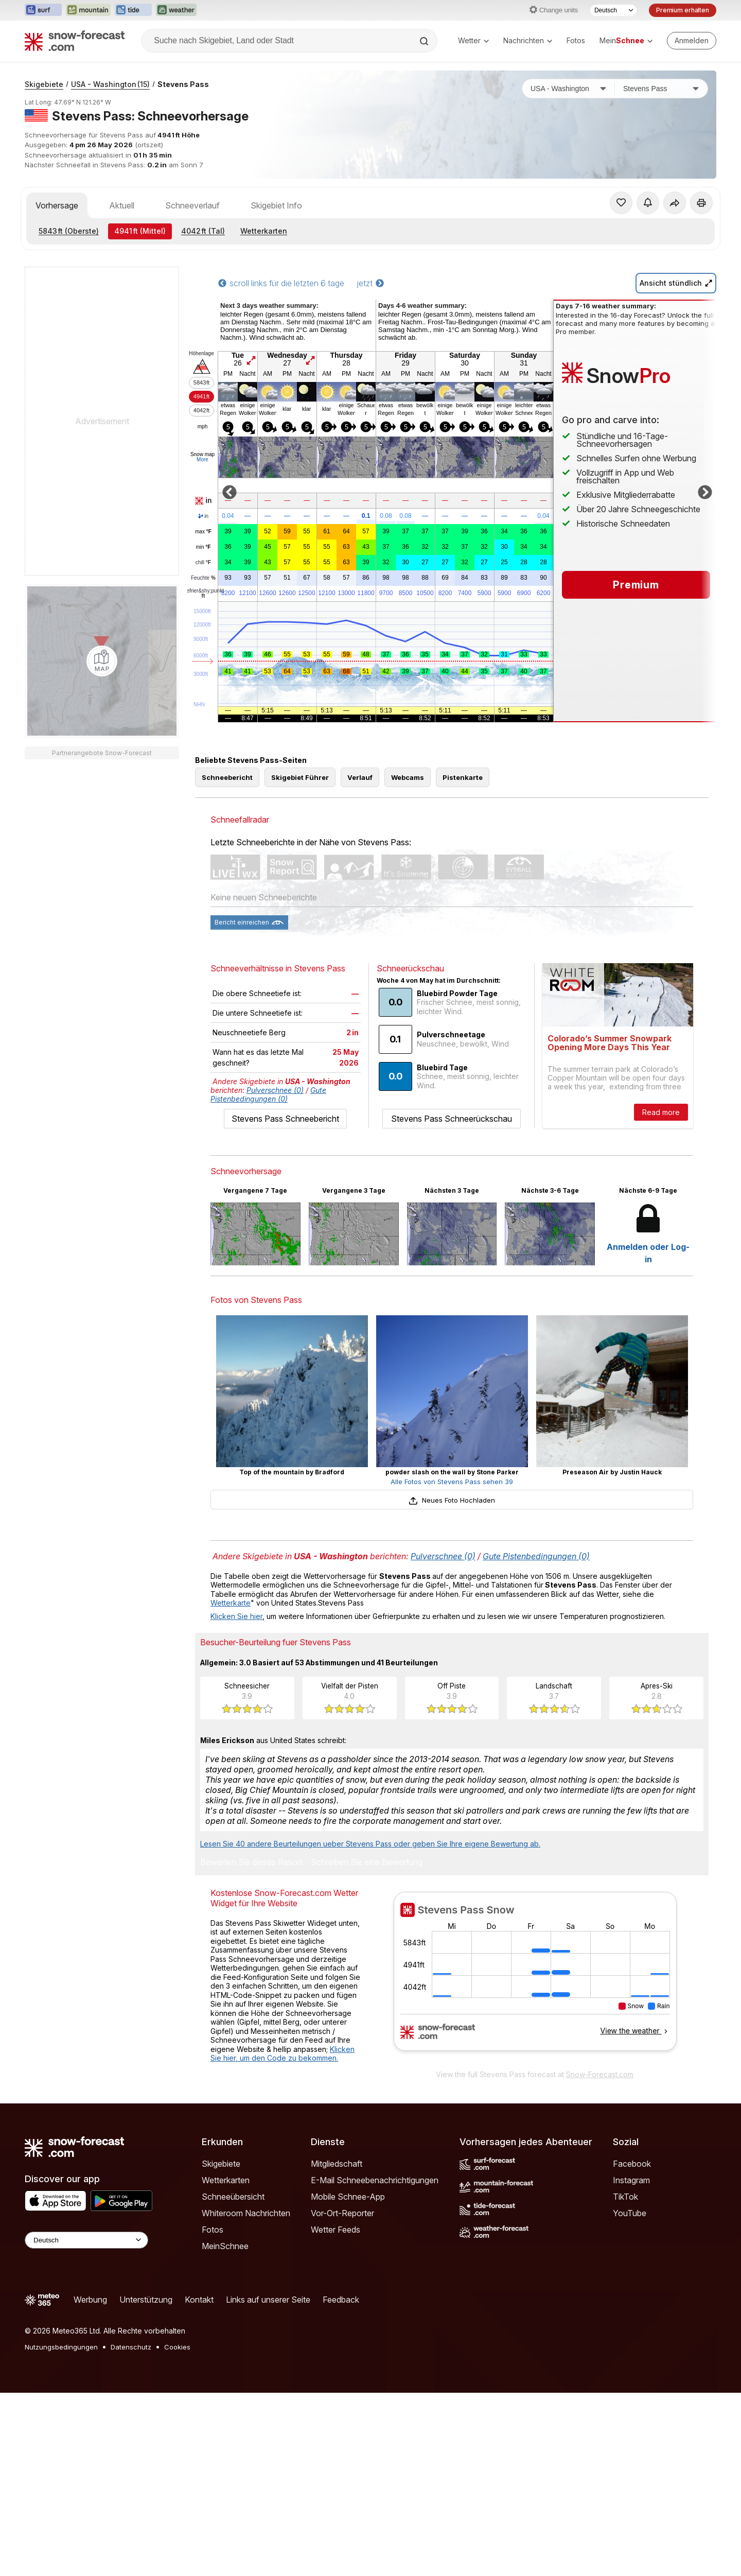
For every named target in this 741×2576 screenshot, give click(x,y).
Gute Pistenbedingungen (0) (268, 1094)
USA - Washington (110, 84)
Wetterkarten (263, 231)
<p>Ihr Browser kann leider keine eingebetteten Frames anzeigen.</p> (535, 1978)
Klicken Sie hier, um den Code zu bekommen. (282, 2054)
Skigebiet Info (276, 205)
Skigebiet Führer (300, 777)
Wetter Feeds (335, 2229)
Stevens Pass (183, 84)
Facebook (632, 2164)
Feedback (341, 2299)
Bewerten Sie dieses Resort (251, 1862)
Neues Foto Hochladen (452, 1500)
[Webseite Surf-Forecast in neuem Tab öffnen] (43, 10)
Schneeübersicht (233, 2196)
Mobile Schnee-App (348, 2196)
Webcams (407, 777)
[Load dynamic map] (101, 661)
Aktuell (121, 205)
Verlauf (360, 777)
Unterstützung (145, 2299)
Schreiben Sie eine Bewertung (366, 1862)
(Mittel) (140, 231)
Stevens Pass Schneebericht (285, 1118)
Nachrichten (527, 40)
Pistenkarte (463, 777)
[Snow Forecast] (75, 40)
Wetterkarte (230, 1602)
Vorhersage (57, 205)
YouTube (629, 2213)
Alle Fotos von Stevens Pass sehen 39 (452, 1481)
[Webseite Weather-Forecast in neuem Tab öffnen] (176, 10)
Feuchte (203, 578)
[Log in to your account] (691, 40)
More (202, 459)
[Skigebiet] (661, 88)
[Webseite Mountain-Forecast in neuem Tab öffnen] (88, 10)
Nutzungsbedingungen (61, 2347)
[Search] (425, 41)
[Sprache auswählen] (613, 10)
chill (203, 562)
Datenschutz (131, 2347)
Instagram (631, 2180)
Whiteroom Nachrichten (246, 2213)
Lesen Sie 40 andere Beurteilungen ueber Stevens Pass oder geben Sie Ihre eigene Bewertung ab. (370, 1843)
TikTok (625, 2196)
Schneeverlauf (192, 205)
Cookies (177, 2347)
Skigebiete (44, 84)
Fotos (576, 40)
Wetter (473, 40)
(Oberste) (69, 231)
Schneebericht (227, 777)
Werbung (90, 2299)
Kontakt (199, 2299)
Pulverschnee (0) (275, 1090)
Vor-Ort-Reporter (342, 2213)
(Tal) (203, 231)
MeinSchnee (225, 2246)
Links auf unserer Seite (268, 2299)
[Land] (568, 88)
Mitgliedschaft (336, 2164)
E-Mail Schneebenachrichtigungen (374, 2180)
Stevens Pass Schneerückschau (451, 1118)
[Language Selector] (86, 2240)
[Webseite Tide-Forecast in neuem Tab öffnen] (133, 10)
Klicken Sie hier (236, 1616)
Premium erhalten (682, 10)
